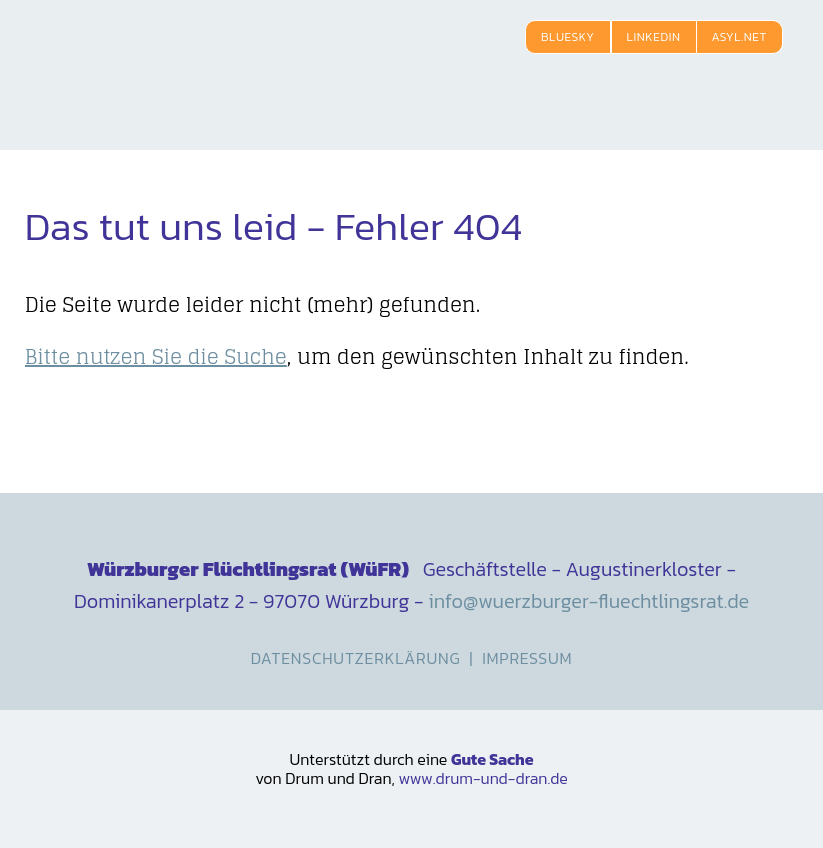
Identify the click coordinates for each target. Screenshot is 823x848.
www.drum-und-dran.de (482, 778)
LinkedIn (654, 37)
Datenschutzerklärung (356, 658)
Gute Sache (492, 759)
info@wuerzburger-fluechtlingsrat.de (588, 601)
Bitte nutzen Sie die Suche (156, 357)
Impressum (527, 658)
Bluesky (568, 37)
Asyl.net (739, 37)
